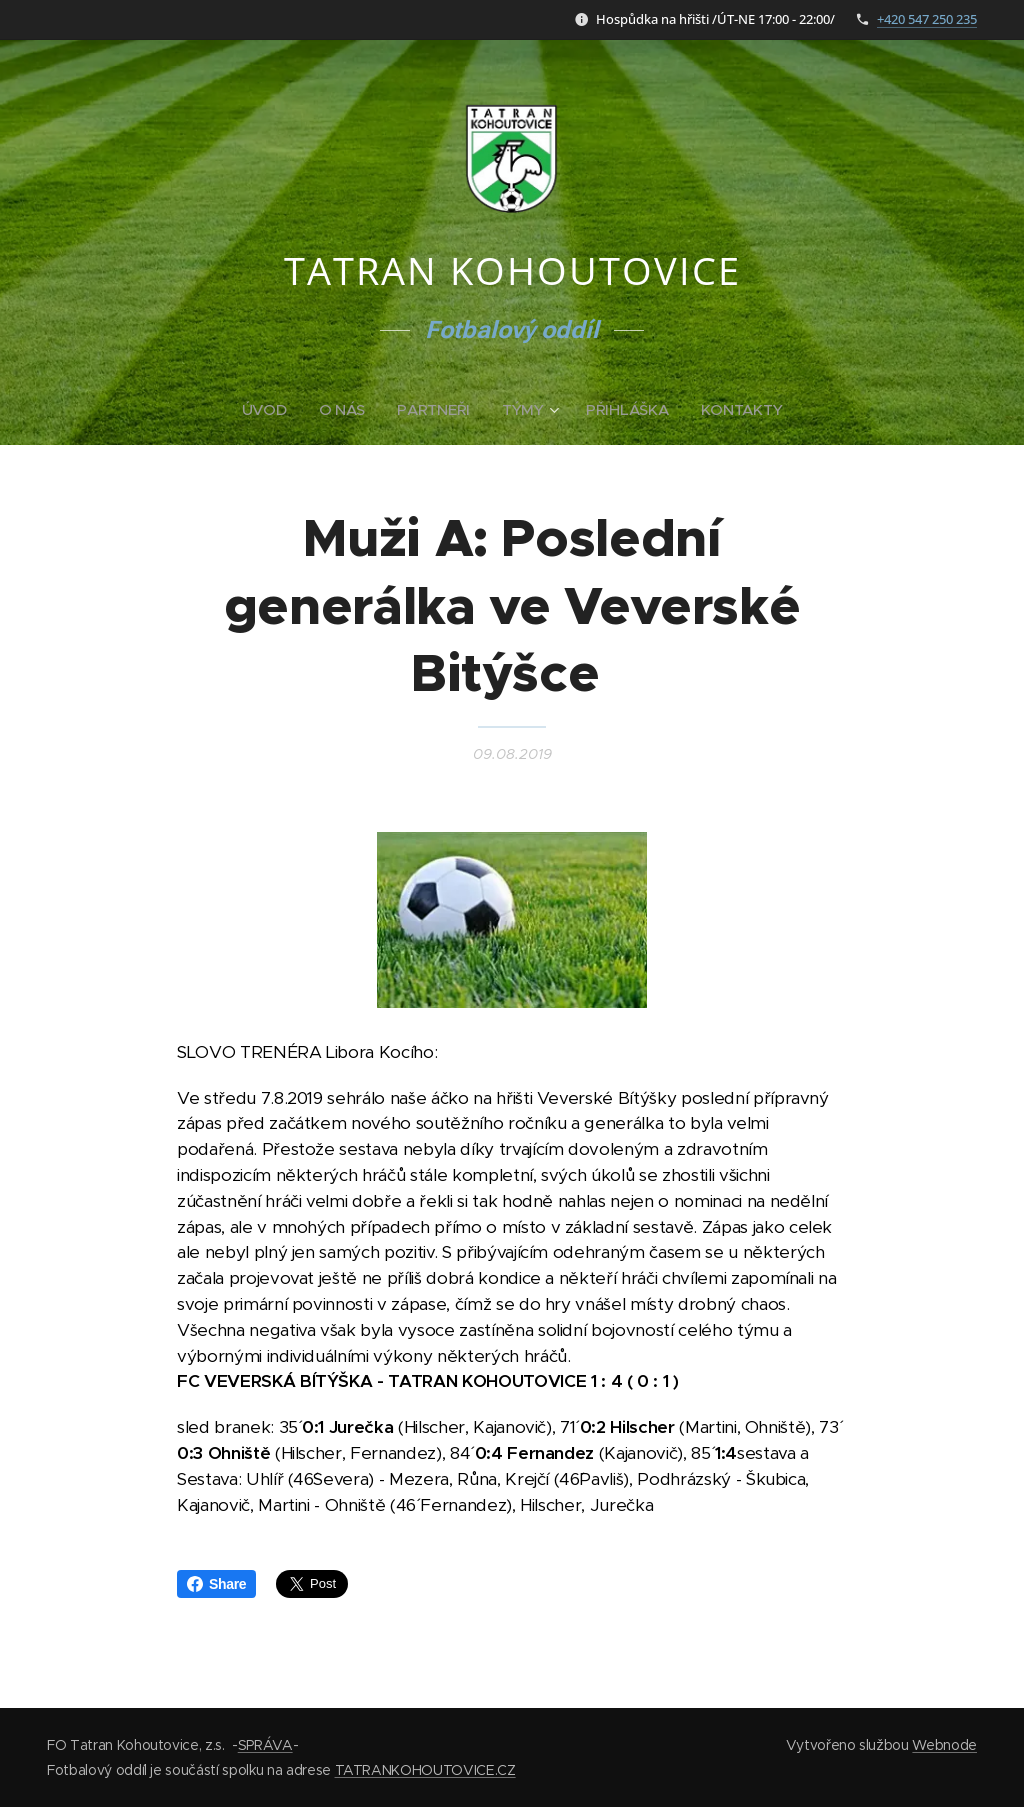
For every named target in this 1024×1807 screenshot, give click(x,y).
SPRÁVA (265, 1745)
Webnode (944, 1745)
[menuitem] (268, 410)
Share (216, 1584)
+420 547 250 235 (927, 19)
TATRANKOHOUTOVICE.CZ (425, 1770)
